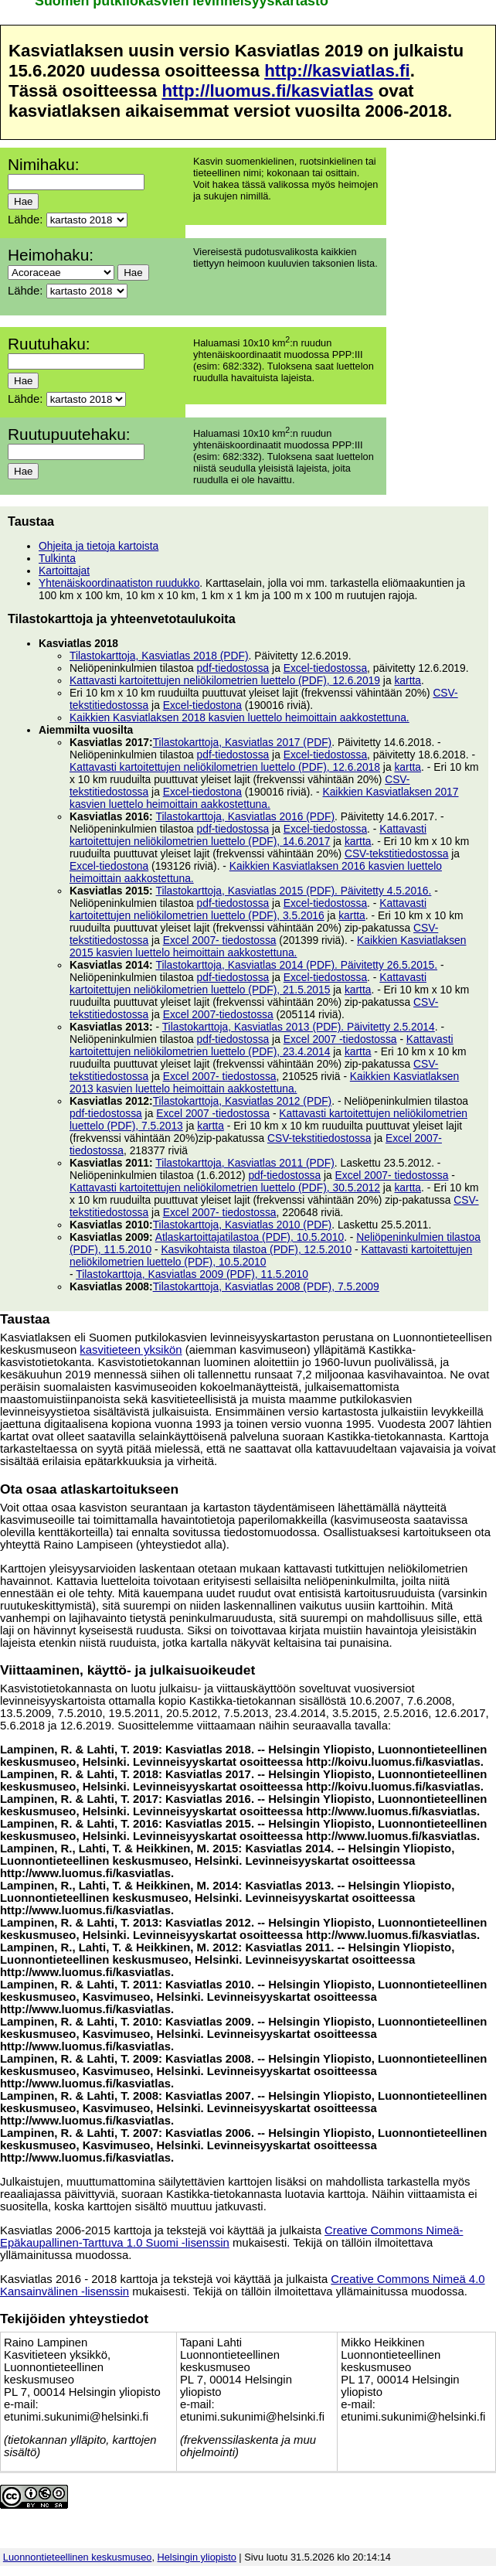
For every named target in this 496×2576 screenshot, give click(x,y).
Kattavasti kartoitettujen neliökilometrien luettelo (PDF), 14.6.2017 (248, 835)
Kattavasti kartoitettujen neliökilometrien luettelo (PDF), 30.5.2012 (225, 1187)
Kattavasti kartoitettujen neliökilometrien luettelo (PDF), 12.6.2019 (225, 680)
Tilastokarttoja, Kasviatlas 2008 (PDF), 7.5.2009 (266, 1286)
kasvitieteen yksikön (131, 1350)
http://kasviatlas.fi (336, 70)
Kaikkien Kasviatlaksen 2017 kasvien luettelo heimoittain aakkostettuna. (264, 797)
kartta (407, 680)
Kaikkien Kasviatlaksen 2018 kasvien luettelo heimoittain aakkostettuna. (239, 717)
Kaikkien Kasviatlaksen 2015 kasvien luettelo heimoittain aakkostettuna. (268, 946)
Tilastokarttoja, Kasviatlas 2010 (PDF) (242, 1224)
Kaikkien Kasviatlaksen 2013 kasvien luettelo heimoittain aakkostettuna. (264, 1082)
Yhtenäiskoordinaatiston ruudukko (119, 583)
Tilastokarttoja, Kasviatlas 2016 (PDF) (245, 816)
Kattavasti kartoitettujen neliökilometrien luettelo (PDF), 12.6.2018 (225, 767)
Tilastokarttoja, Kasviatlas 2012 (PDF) (242, 1101)
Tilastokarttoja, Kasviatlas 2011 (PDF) (245, 1163)
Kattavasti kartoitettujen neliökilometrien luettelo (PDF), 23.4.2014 (262, 1045)
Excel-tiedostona (202, 705)
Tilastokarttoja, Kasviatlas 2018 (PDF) (159, 655)
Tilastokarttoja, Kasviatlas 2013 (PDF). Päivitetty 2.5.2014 (298, 1027)
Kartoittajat (64, 570)
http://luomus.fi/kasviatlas (267, 91)
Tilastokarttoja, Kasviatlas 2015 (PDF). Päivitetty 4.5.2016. (293, 890)
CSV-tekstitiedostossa (397, 853)
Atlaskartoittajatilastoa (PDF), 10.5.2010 (249, 1237)
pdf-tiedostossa (233, 668)
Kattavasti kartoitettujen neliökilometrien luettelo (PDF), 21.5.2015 (248, 983)
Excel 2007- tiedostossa (220, 940)
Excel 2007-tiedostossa (218, 1014)
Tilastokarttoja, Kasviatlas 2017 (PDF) (242, 742)
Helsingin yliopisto (197, 2557)
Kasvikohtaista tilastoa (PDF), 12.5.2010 (256, 1249)
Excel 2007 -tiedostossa (340, 1039)
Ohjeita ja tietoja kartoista (98, 546)
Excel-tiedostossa (325, 668)
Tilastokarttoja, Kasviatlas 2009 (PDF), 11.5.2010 (192, 1274)
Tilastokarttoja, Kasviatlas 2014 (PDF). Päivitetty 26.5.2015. (296, 965)
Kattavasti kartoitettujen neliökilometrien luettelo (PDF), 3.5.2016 (248, 909)
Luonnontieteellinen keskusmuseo (77, 2557)
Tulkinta (57, 558)
